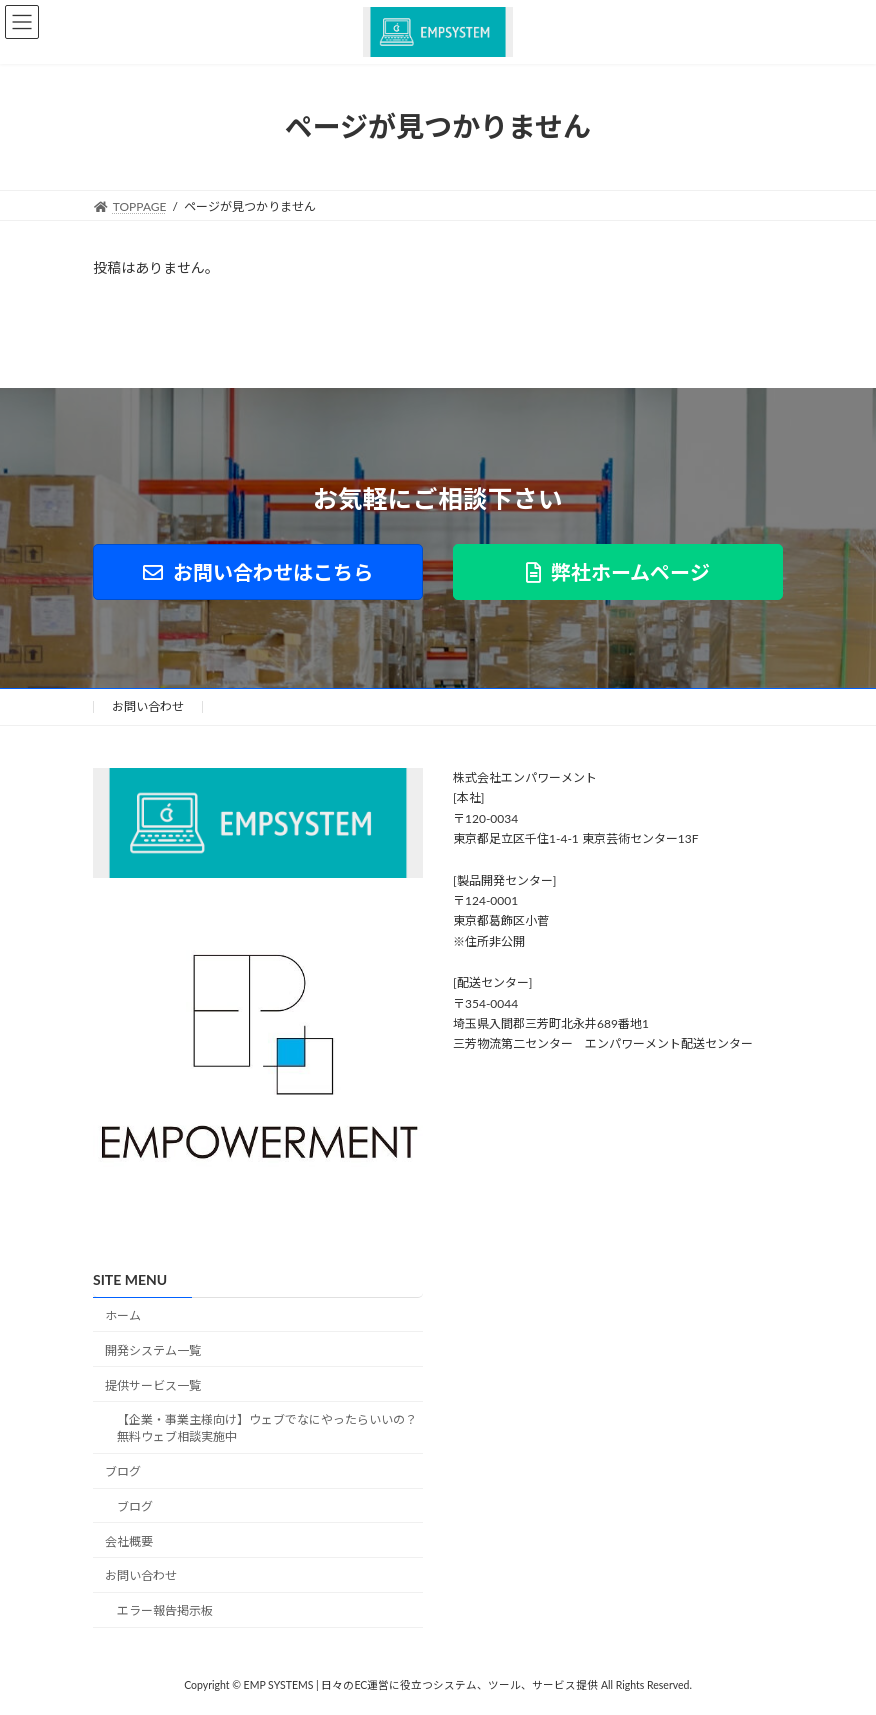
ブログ (123, 1471)
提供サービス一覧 (153, 1384)
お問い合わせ (148, 706)
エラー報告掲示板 (165, 1610)
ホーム (123, 1315)
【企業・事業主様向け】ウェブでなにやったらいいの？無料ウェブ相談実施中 (267, 1428)
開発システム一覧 (153, 1350)
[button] (258, 572)
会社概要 (129, 1540)
